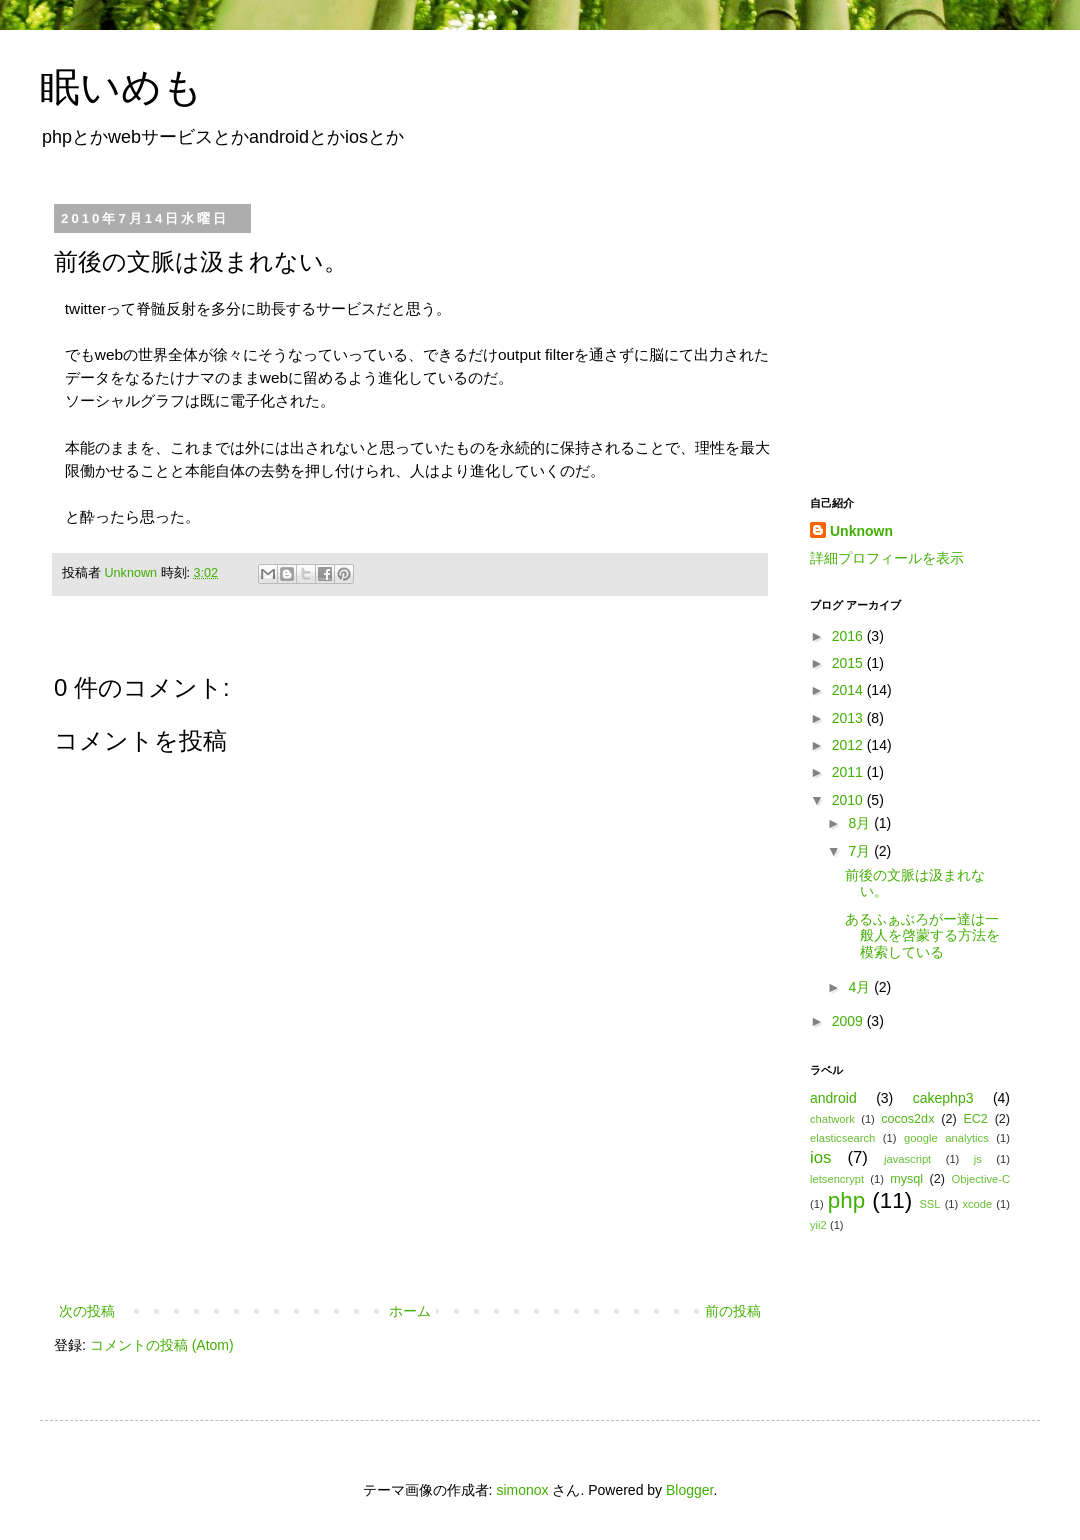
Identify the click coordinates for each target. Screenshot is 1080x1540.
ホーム (410, 1311)
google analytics (946, 1138)
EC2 (975, 1119)
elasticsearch (842, 1138)
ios (820, 1157)
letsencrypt (837, 1179)
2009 (849, 1021)
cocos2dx (907, 1119)
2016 (849, 636)
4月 (861, 987)
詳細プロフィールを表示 (887, 558)
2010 (849, 800)
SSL (929, 1204)
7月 (861, 851)
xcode (977, 1204)
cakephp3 (943, 1098)
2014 (849, 690)
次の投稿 (87, 1311)
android (833, 1098)
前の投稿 (733, 1311)
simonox (522, 1490)
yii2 (818, 1225)
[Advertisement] (410, 1244)
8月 (861, 823)
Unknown (133, 573)
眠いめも (121, 87)
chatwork (832, 1119)
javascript (907, 1159)
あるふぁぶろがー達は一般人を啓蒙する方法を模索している (922, 936)
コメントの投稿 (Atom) (162, 1345)
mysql (906, 1179)
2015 (849, 663)
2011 (849, 772)
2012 (849, 745)
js (978, 1159)
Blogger (689, 1490)
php (846, 1200)
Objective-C (981, 1179)
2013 (849, 718)
